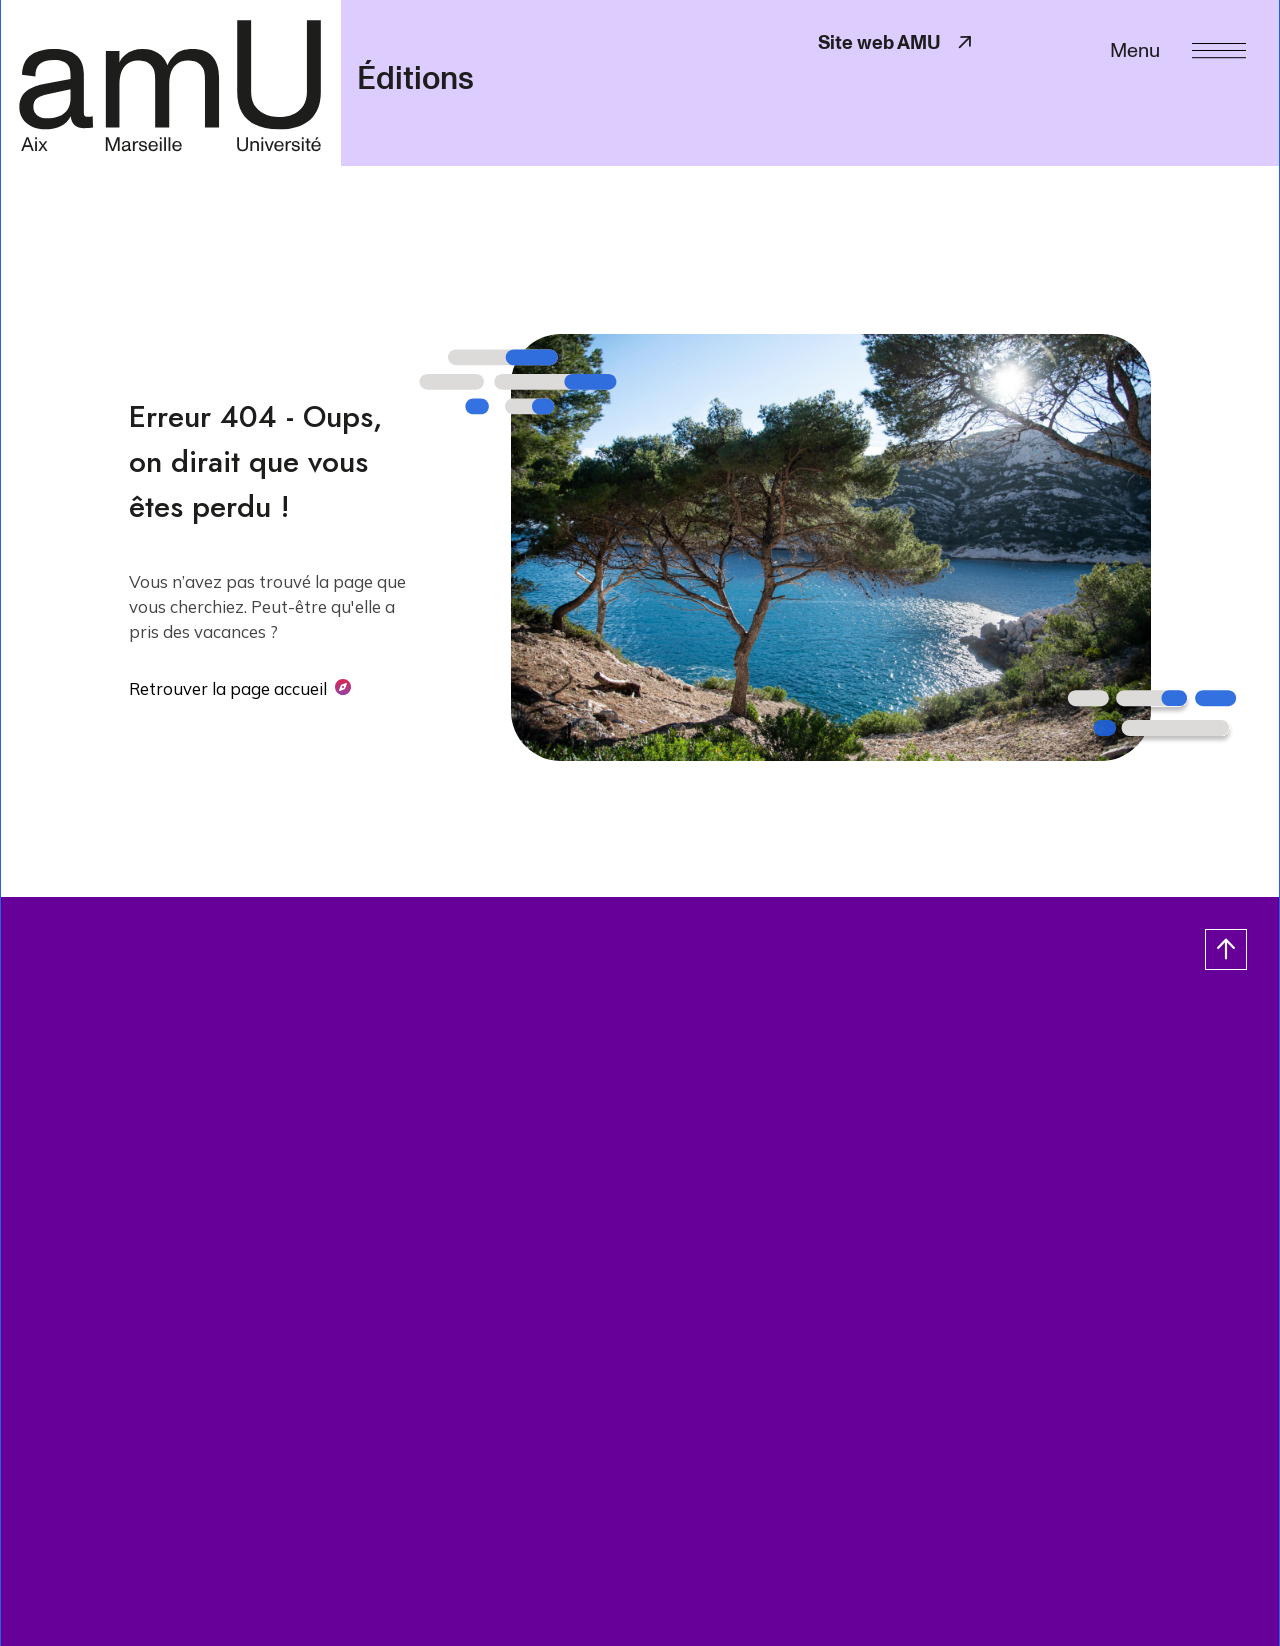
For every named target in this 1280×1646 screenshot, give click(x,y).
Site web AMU (897, 42)
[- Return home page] (170, 82)
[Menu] (1178, 48)
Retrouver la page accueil (228, 688)
